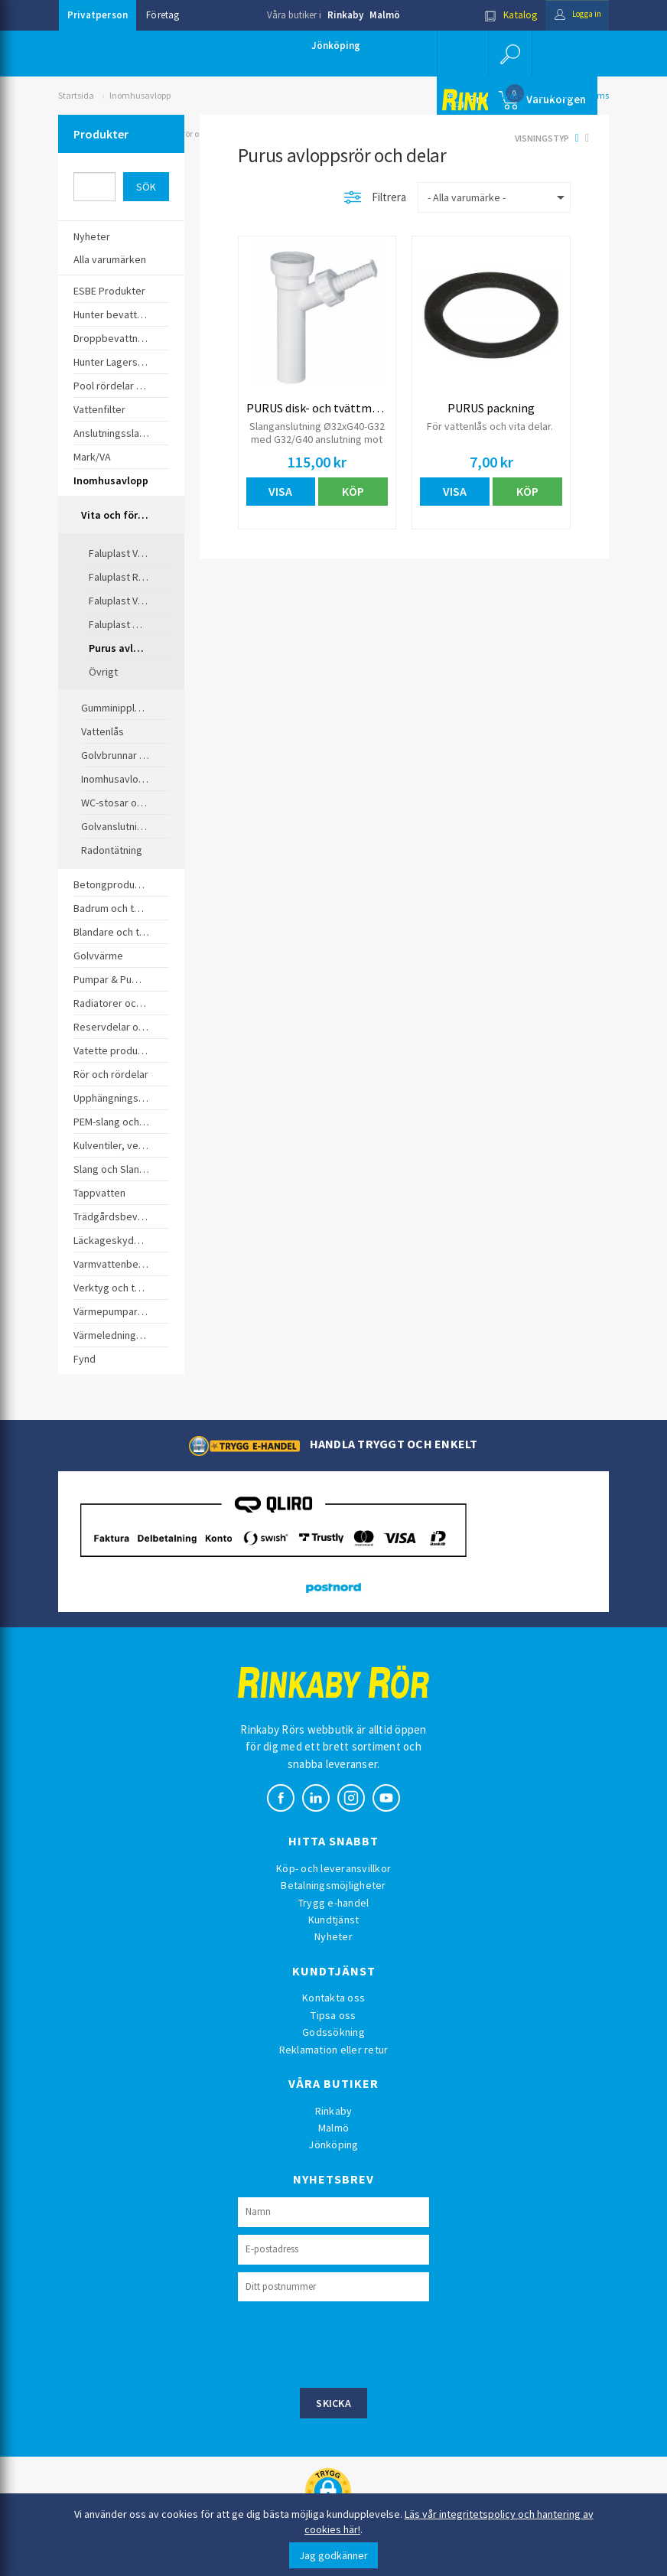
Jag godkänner (333, 2555)
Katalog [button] (499, 14)
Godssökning (333, 2032)
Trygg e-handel (333, 1903)
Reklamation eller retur (334, 2050)
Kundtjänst (334, 1919)
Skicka (333, 2403)
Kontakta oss (333, 1997)
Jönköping (335, 45)
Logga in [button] (571, 14)
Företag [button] (162, 14)
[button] (509, 54)
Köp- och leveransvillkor (333, 1868)
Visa (280, 491)
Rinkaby (345, 14)
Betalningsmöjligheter (333, 1885)
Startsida (76, 95)
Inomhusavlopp (140, 95)
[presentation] (354, 2342)
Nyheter (333, 1936)
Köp (353, 491)
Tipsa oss (333, 2015)
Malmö (384, 14)
